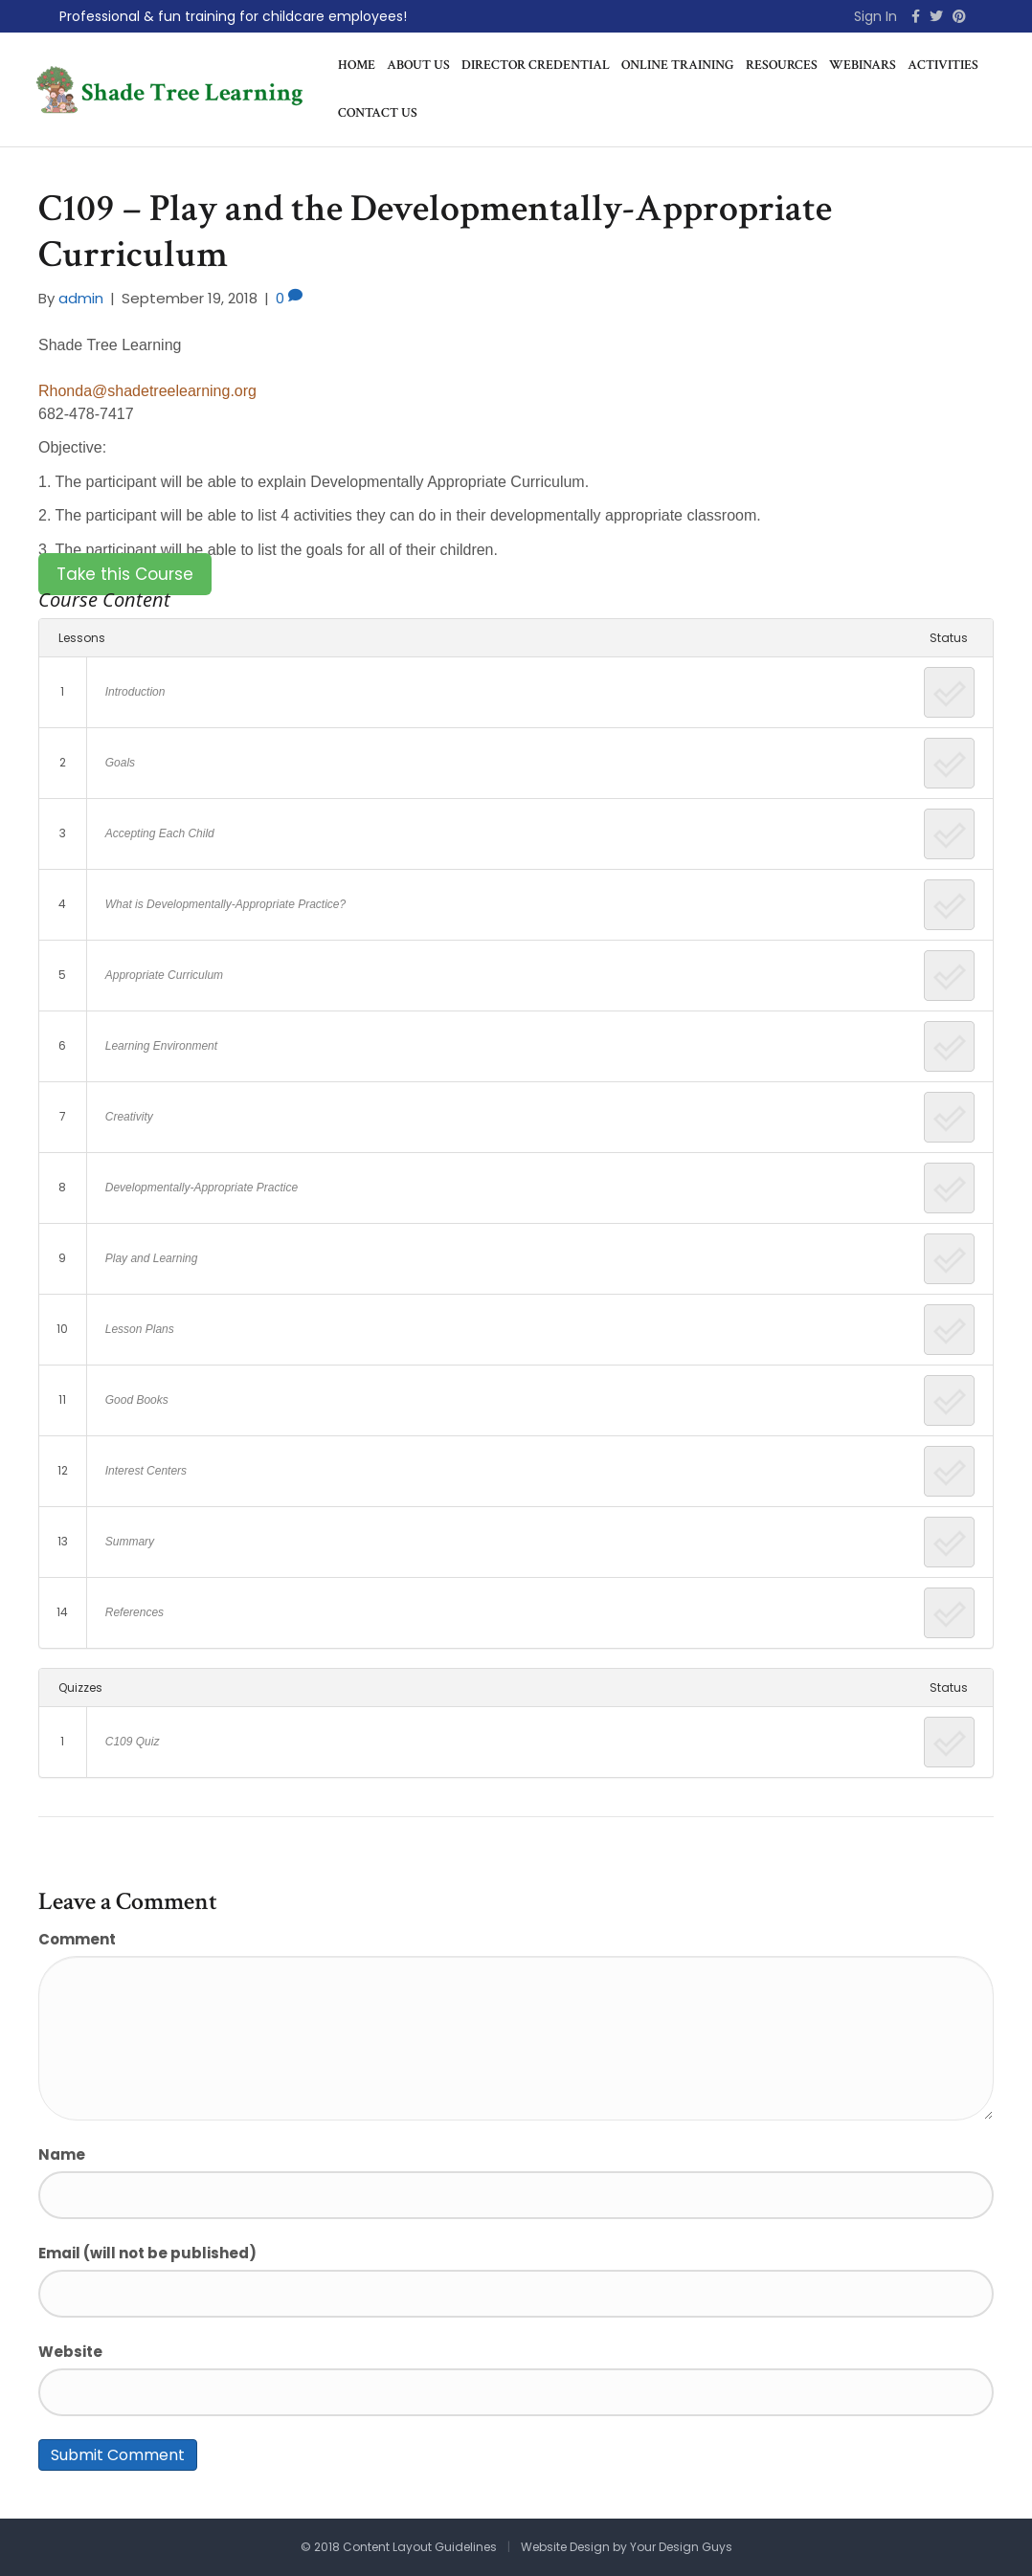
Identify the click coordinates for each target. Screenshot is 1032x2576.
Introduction (135, 692)
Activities (943, 65)
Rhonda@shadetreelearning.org (147, 391)
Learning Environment (161, 1046)
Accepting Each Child (159, 833)
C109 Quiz (132, 1741)
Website (70, 2352)
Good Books (136, 1400)
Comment (77, 1939)
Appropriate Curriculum (164, 975)
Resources (782, 65)
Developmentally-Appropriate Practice (201, 1187)
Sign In (875, 16)
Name (61, 2154)
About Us (418, 65)
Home (356, 65)
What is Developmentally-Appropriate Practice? (225, 904)
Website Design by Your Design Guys (626, 2547)
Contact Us (377, 113)
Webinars (862, 65)
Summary (129, 1541)
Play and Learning (151, 1258)
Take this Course (124, 574)
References (134, 1612)
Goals (120, 762)
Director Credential (535, 65)
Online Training (677, 65)
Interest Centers (146, 1470)
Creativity (129, 1116)
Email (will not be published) (147, 2253)
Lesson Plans (139, 1329)
